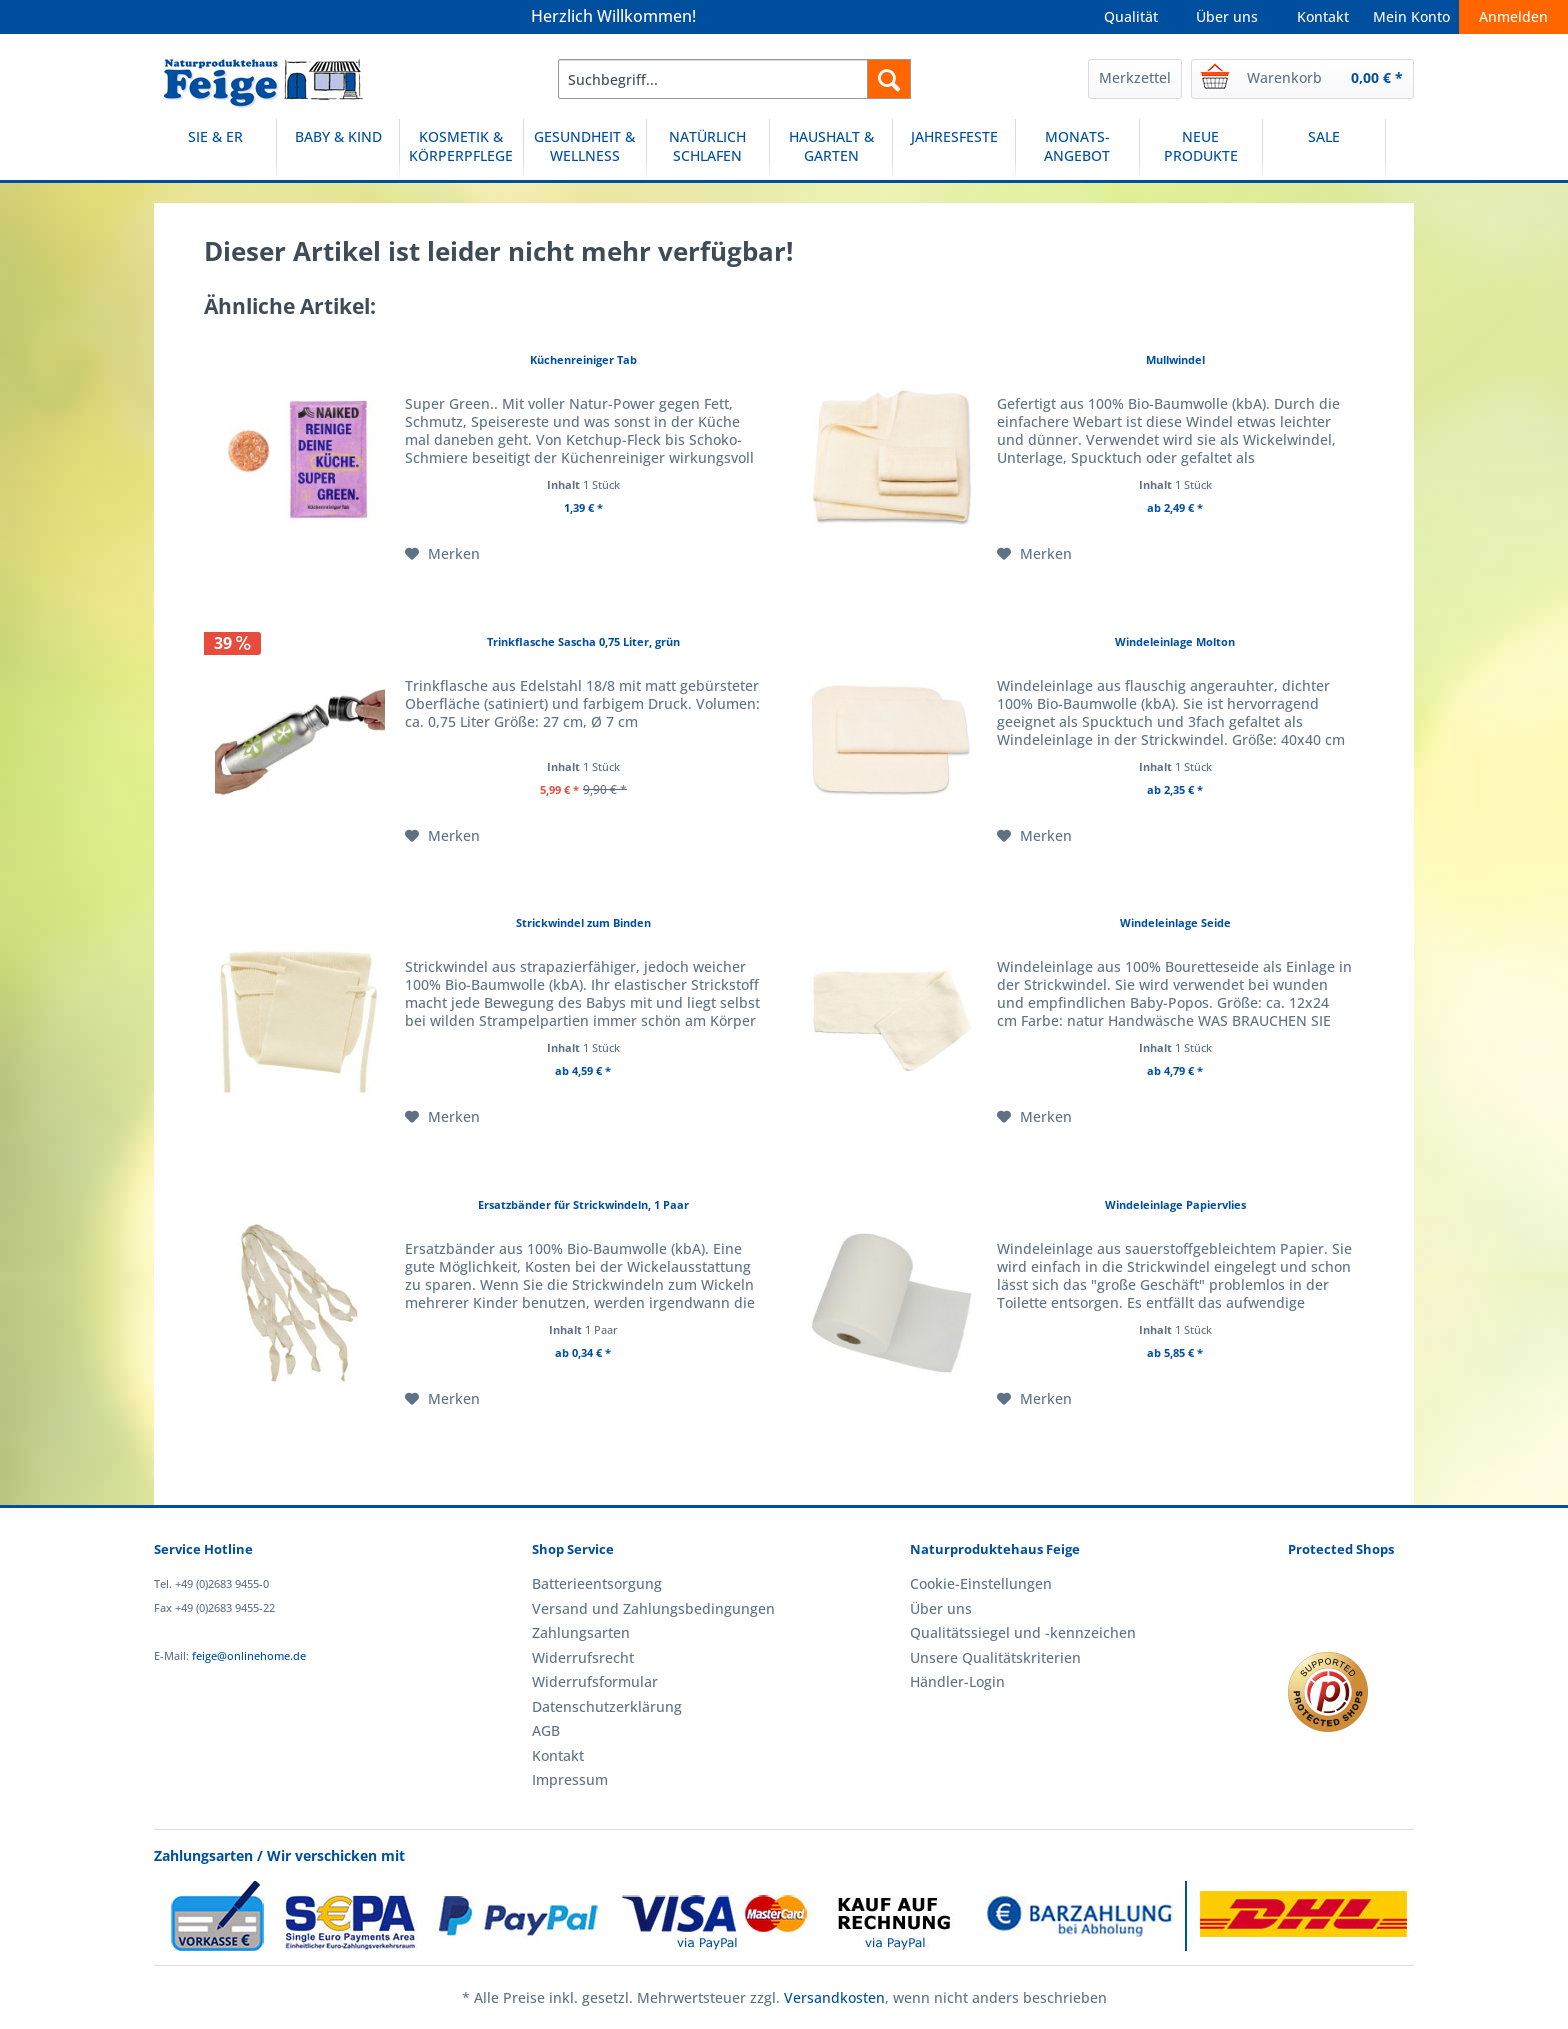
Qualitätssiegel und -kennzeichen (1023, 1632)
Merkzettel (1135, 77)
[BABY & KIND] (338, 149)
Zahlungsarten (581, 1632)
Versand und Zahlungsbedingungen (653, 1608)
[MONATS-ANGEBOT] (1077, 149)
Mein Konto (1411, 16)
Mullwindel (1175, 359)
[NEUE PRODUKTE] (1201, 149)
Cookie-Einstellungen (981, 1583)
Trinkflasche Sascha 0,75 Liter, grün (583, 641)
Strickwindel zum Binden (583, 922)
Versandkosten (834, 1997)
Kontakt (1323, 16)
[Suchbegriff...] (734, 79)
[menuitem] (734, 79)
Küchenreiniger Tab (583, 359)
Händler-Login (957, 1681)
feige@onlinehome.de (249, 1655)
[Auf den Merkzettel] (442, 554)
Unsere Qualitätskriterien (995, 1657)
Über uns (1227, 16)
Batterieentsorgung (597, 1583)
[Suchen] (889, 79)
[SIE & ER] (215, 149)
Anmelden (1513, 16)
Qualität (1131, 16)
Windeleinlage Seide (1175, 922)
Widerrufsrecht (583, 1657)
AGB (546, 1730)
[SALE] (1324, 149)
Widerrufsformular (595, 1681)
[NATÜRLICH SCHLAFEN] (708, 149)
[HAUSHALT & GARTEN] (831, 149)
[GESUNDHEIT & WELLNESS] (585, 149)
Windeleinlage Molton (1175, 641)
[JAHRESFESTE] (954, 149)
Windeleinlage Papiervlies (1175, 1204)
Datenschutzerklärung (607, 1706)
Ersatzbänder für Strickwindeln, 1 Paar (583, 1204)
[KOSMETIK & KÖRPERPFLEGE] (461, 149)
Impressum (570, 1779)
